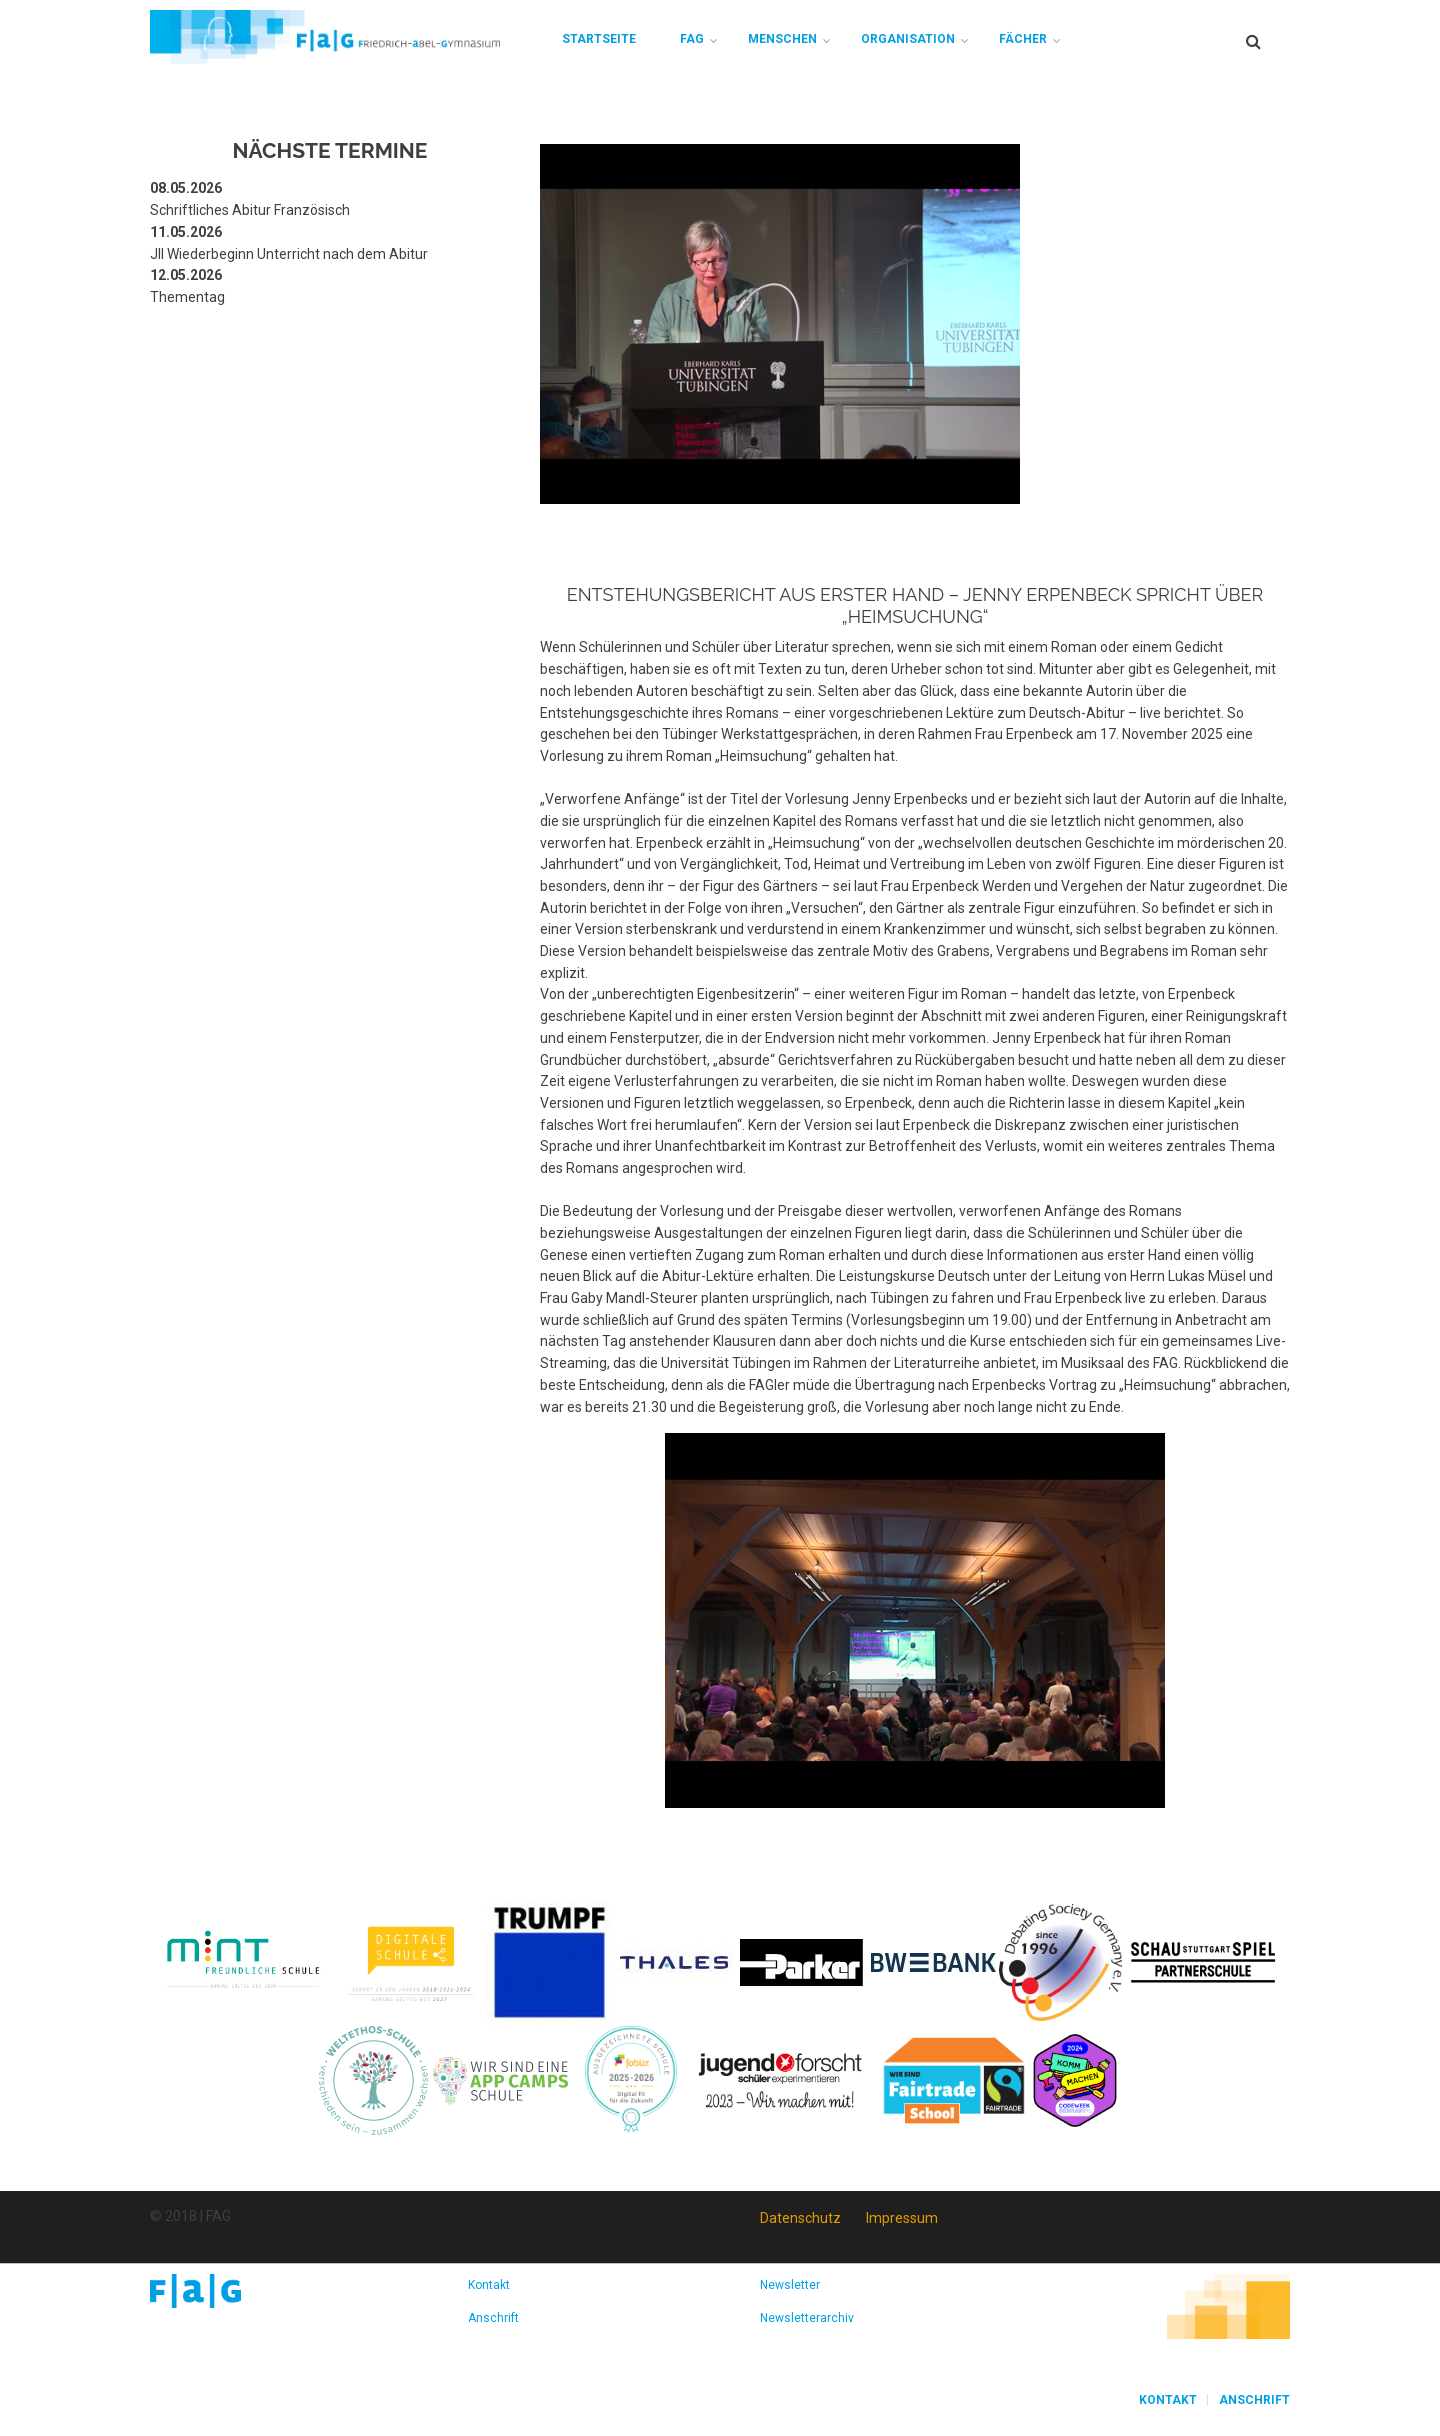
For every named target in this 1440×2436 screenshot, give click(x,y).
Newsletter (790, 2285)
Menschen (782, 39)
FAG (692, 39)
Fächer (1023, 39)
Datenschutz (800, 2218)
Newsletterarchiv (807, 2318)
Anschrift (493, 2318)
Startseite (599, 39)
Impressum (902, 2218)
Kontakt (489, 2285)
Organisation (908, 39)
